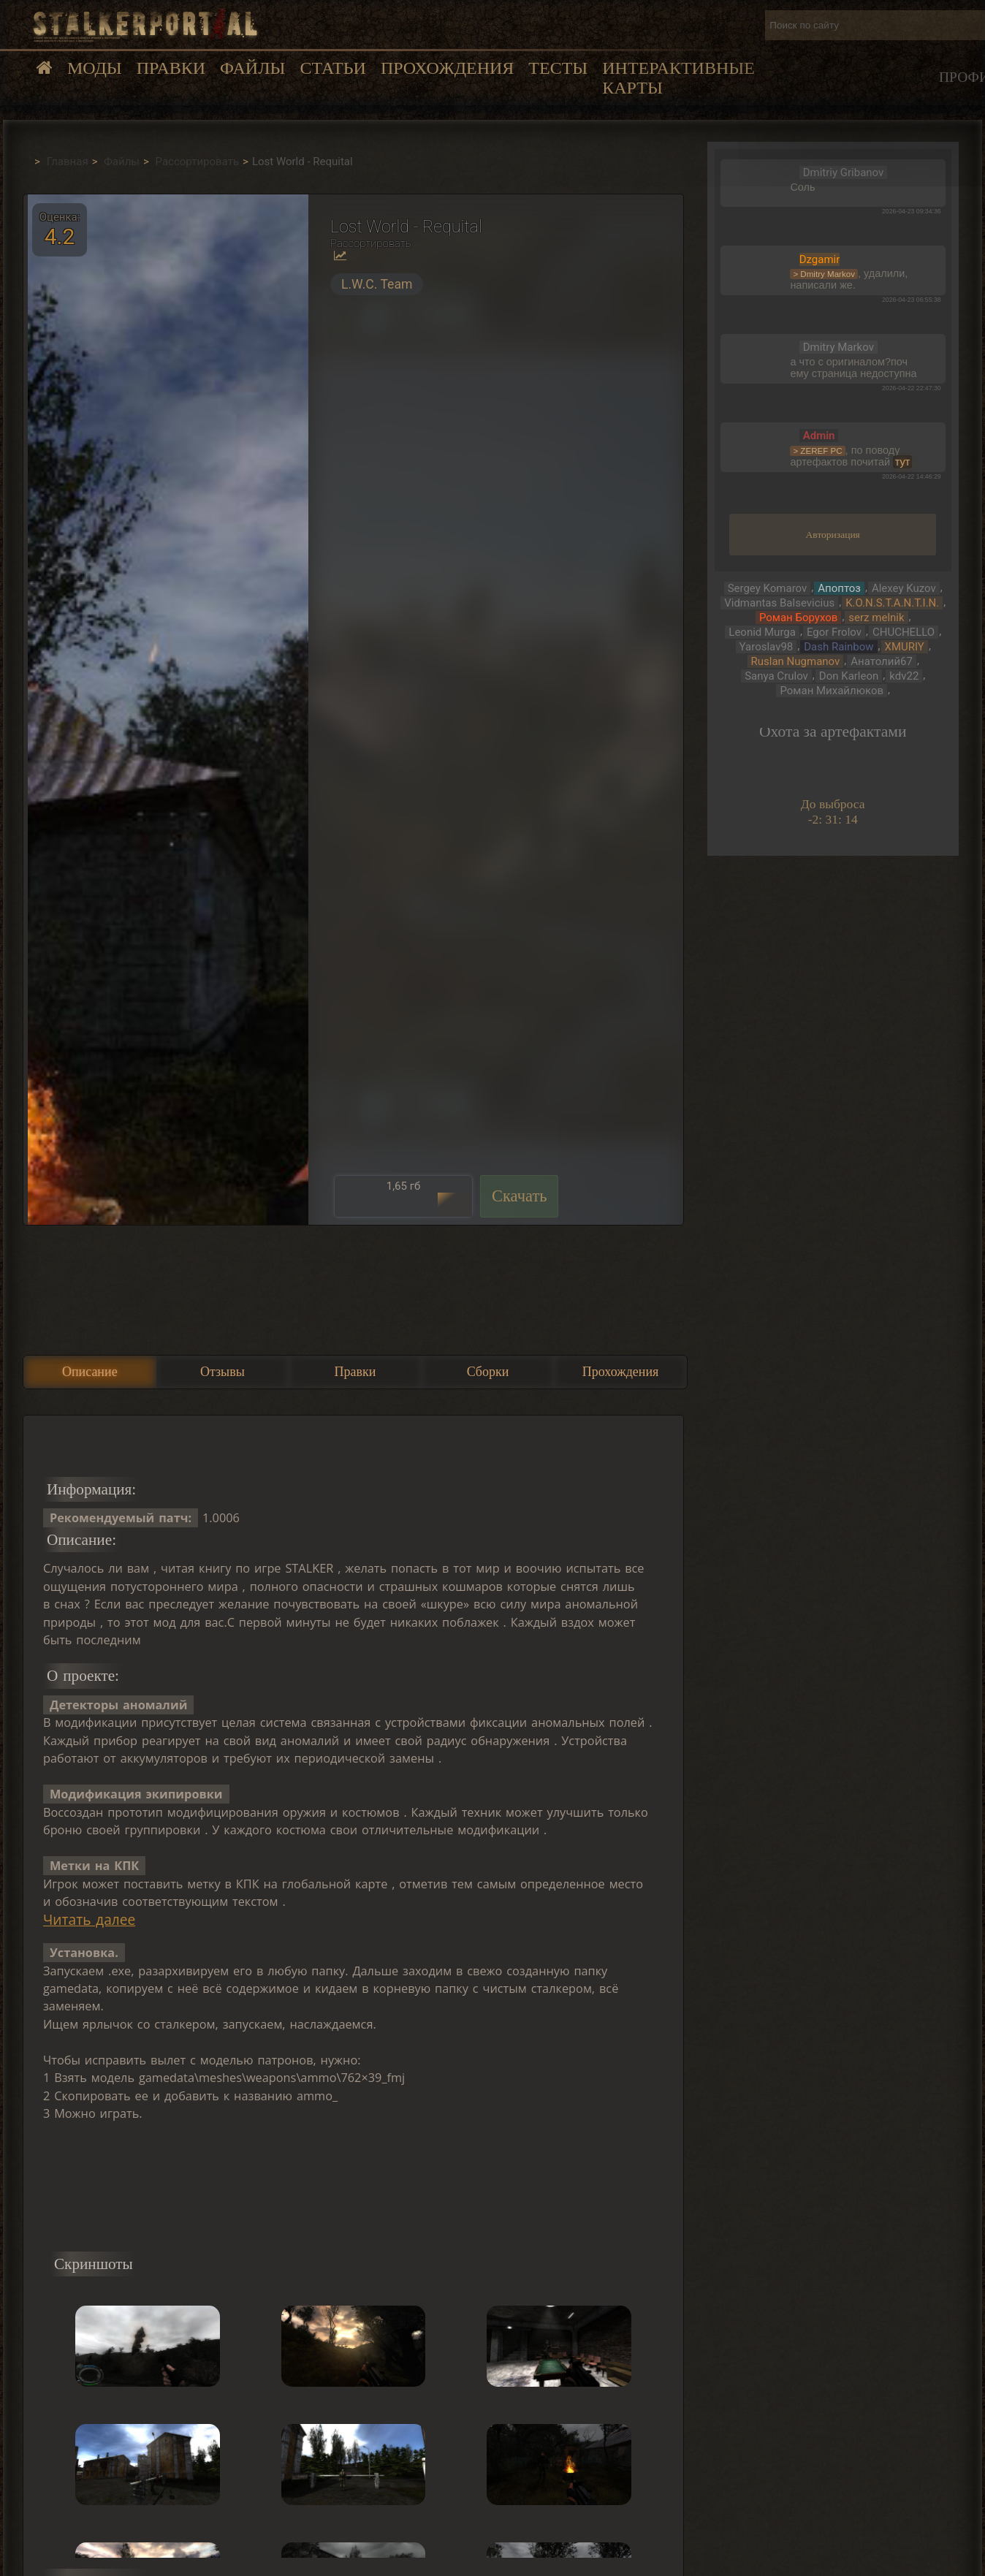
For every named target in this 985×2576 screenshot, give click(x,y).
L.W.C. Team (376, 284)
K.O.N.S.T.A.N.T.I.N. (892, 602)
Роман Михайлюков (831, 690)
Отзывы (222, 1371)
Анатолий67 (882, 661)
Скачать (519, 1196)
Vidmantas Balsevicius (779, 602)
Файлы (252, 67)
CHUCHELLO (903, 632)
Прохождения (447, 67)
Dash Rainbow (838, 646)
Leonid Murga (762, 632)
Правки (171, 67)
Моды (94, 67)
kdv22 (904, 676)
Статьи (332, 67)
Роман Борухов (798, 617)
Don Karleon (849, 676)
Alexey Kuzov (904, 588)
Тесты (557, 67)
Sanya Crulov (776, 676)
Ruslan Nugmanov (795, 661)
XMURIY (904, 646)
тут (902, 462)
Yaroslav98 (766, 646)
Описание (90, 1371)
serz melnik (876, 617)
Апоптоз (839, 588)
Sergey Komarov (767, 588)
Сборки (488, 1371)
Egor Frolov (834, 632)
